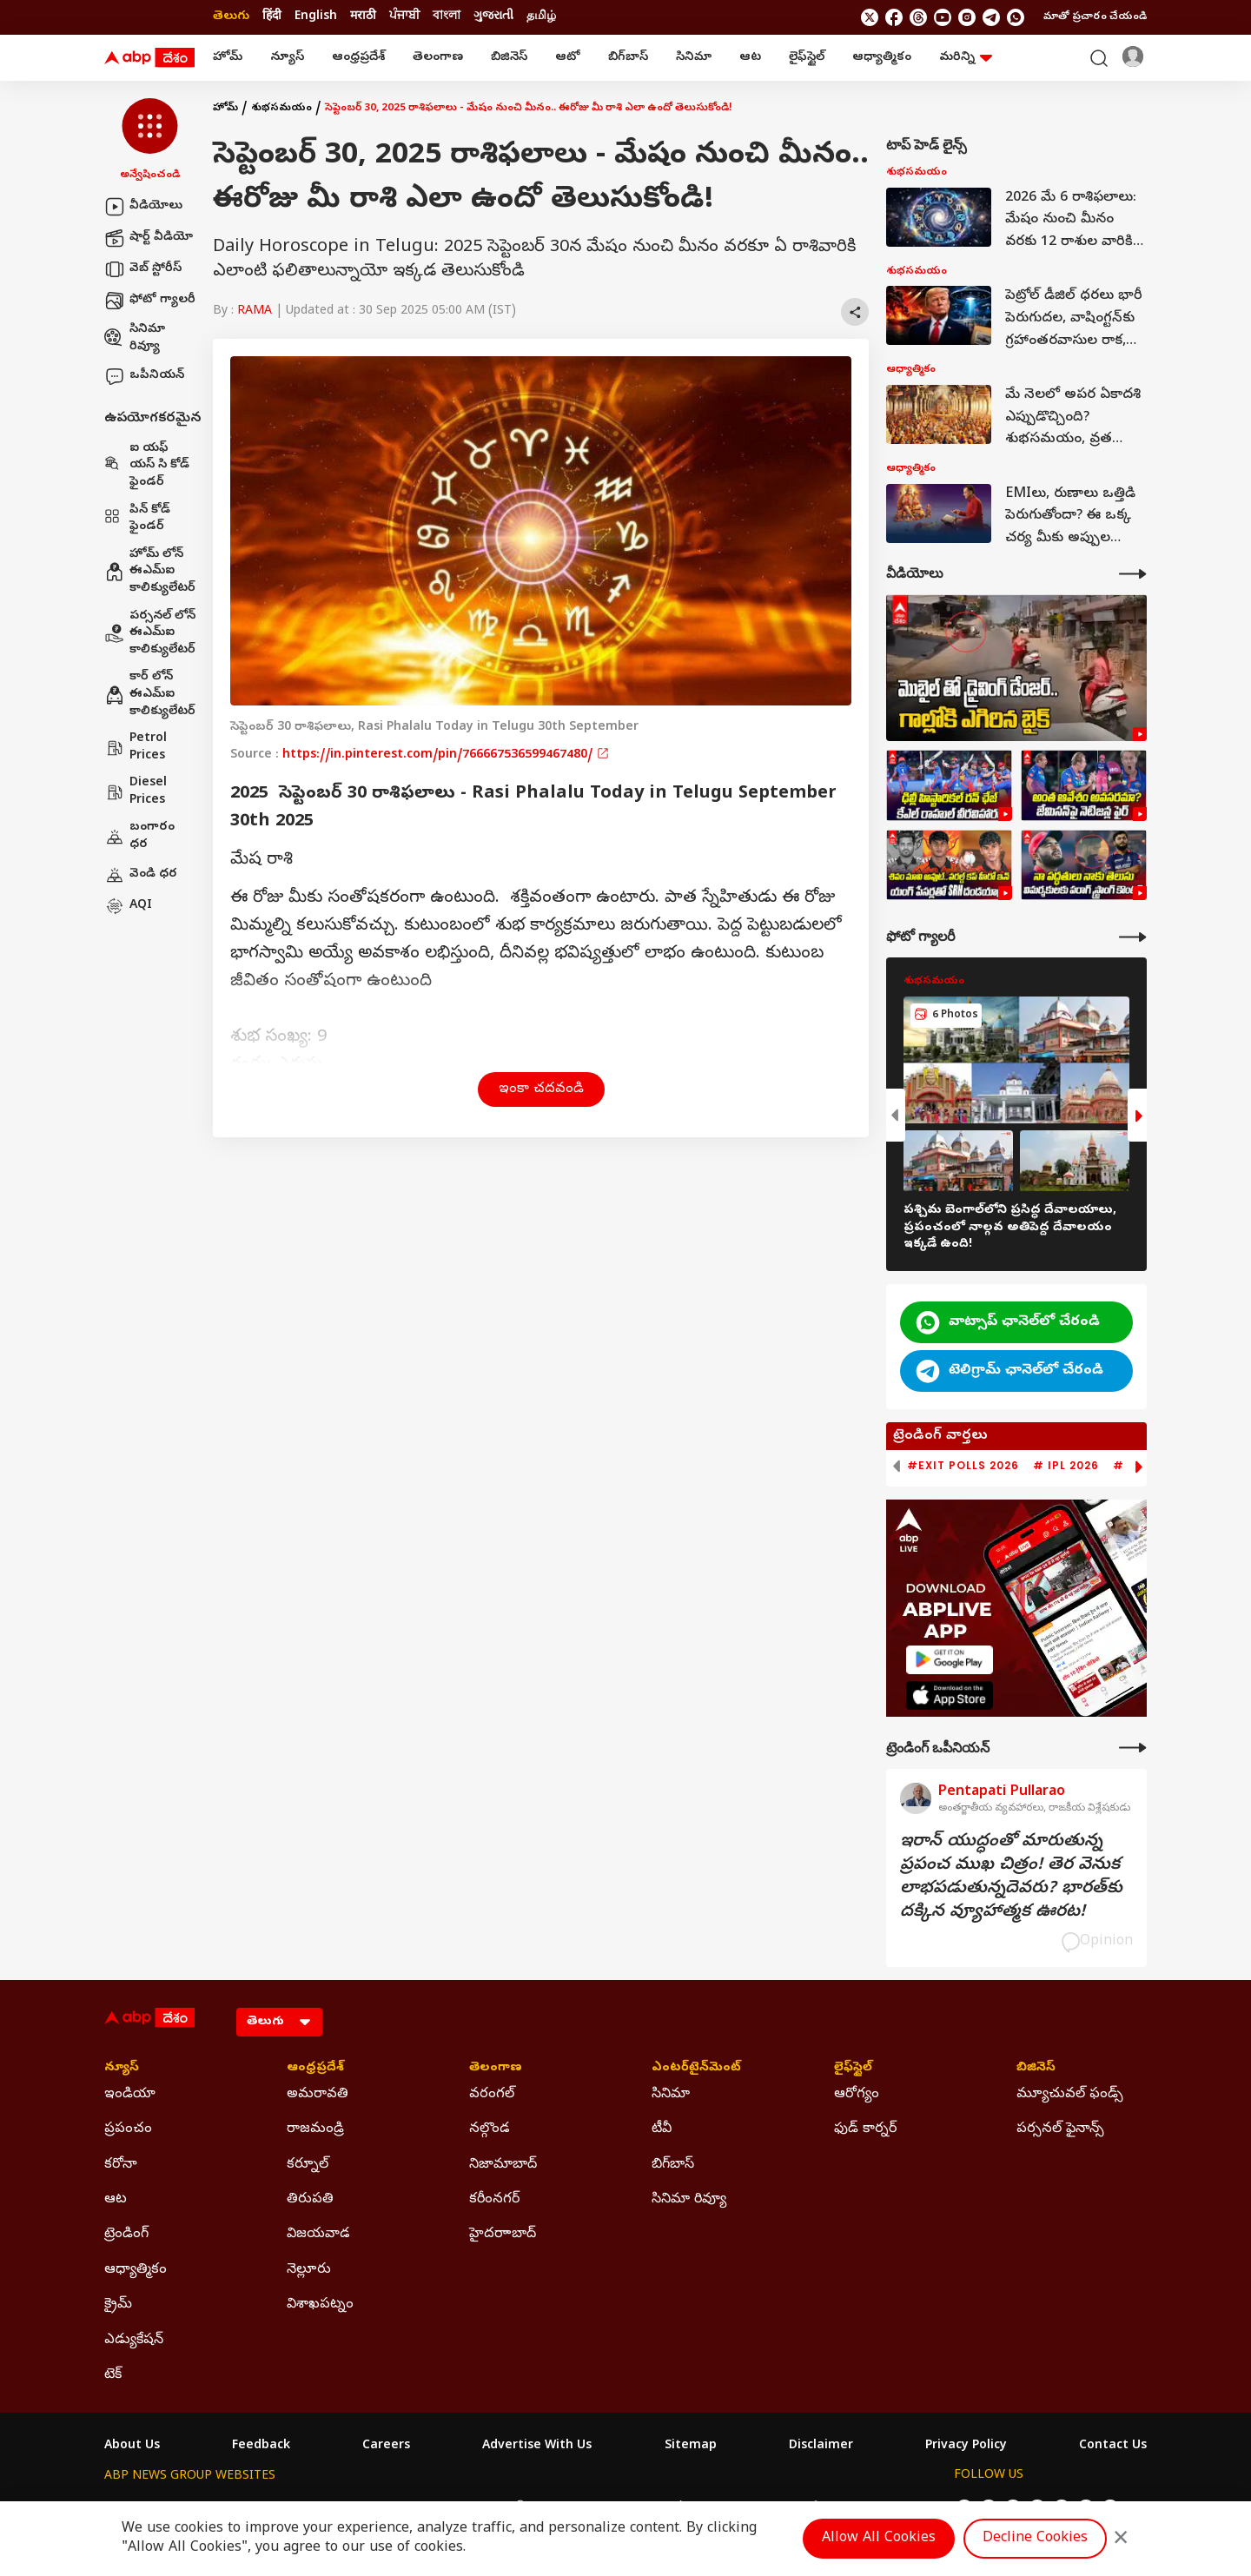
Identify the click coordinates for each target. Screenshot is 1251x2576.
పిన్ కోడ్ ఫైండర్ (137, 519)
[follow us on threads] (918, 17)
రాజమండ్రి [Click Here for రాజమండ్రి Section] (315, 2129)
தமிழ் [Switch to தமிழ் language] (541, 17)
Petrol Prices (135, 748)
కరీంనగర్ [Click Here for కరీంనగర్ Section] (494, 2199)
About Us (132, 2446)
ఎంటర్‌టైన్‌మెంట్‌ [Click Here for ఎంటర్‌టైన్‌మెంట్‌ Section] (696, 2069)
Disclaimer (821, 2446)
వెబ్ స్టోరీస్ (143, 269)
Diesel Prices (135, 792)
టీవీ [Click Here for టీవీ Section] (662, 2129)
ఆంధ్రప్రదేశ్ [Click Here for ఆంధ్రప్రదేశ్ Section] (315, 2069)
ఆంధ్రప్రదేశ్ (358, 58)
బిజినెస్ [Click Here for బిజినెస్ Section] (1036, 2069)
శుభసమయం (281, 109)
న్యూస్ (287, 58)
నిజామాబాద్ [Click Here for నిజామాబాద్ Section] (503, 2165)
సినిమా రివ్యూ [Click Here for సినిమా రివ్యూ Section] (689, 2199)
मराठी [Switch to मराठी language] (363, 17)
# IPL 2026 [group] (1066, 1466)
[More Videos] (1133, 573)
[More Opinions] (1133, 1747)
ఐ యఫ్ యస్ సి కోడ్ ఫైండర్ (146, 465)
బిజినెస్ (509, 58)
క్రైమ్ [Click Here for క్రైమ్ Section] (118, 2304)
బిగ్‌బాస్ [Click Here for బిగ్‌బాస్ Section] (673, 2165)
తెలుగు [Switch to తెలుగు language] (231, 17)
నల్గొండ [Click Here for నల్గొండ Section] (489, 2129)
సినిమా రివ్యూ (134, 338)
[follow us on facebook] (894, 17)
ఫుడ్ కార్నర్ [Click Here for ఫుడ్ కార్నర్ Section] (865, 2129)
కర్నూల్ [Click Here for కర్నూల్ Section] (307, 2165)
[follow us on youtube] (942, 17)
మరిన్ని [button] (965, 58)
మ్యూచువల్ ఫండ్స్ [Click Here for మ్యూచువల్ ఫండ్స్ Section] (1069, 2094)
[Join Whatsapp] (1015, 17)
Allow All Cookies (879, 2538)
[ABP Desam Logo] (149, 58)
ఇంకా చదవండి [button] (541, 1089)
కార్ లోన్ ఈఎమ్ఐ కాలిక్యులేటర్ (149, 694)
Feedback (261, 2446)
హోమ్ (227, 58)
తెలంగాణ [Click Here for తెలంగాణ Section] (495, 2069)
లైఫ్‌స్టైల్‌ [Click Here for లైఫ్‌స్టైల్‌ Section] (853, 2069)
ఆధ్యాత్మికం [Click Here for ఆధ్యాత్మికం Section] (135, 2270)
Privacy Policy (966, 2446)
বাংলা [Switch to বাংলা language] (446, 17)
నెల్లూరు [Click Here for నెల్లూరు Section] (309, 2270)
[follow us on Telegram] (991, 17)
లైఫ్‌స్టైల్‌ (806, 58)
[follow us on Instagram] (966, 17)
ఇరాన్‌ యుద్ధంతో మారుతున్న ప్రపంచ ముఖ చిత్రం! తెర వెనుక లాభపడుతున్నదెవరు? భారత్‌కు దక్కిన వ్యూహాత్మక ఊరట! (1011, 1877)
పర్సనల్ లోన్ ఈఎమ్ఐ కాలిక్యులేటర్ (149, 633)
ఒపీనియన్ (144, 376)
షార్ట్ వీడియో (148, 238)
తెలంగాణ (438, 58)
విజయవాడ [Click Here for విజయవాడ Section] (318, 2234)
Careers (386, 2446)
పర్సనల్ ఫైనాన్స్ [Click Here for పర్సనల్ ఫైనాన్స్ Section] (1060, 2129)
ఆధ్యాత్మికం (881, 58)
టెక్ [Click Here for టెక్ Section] (113, 2375)
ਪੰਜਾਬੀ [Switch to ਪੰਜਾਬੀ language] (404, 17)
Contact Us (1113, 2446)
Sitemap (691, 2446)
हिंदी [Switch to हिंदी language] (271, 17)
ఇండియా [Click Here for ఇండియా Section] (130, 2094)
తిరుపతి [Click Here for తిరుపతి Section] (310, 2199)
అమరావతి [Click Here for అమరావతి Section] (317, 2094)
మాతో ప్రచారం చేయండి (1095, 17)
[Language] (279, 2022)
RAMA (254, 311)
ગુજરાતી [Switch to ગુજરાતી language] (493, 17)
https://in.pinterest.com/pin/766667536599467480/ (446, 755)
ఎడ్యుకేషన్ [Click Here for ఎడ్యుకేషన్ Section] (133, 2340)
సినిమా (694, 58)
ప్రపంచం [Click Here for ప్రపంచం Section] (128, 2129)
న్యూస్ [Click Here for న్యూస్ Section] (121, 2069)
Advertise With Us (537, 2446)
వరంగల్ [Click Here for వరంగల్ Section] (491, 2094)
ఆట (750, 58)
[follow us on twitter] (869, 17)
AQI (128, 906)
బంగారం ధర (139, 836)
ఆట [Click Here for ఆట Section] (115, 2199)
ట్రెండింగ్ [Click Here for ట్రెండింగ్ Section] (126, 2234)
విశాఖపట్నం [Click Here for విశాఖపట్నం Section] (320, 2304)
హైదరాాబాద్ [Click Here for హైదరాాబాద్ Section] (502, 2234)
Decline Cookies (1035, 2538)
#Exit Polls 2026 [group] (963, 1466)
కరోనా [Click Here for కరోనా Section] (120, 2165)
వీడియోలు (143, 206)
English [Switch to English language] (316, 17)
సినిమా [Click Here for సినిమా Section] (671, 2094)
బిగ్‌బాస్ (628, 58)
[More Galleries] (1133, 937)
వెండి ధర (140, 874)
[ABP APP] (949, 1660)
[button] (150, 140)
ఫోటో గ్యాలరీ (149, 300)
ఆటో (567, 58)
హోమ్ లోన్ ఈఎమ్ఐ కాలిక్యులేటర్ (149, 571)
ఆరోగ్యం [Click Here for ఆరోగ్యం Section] (856, 2094)
